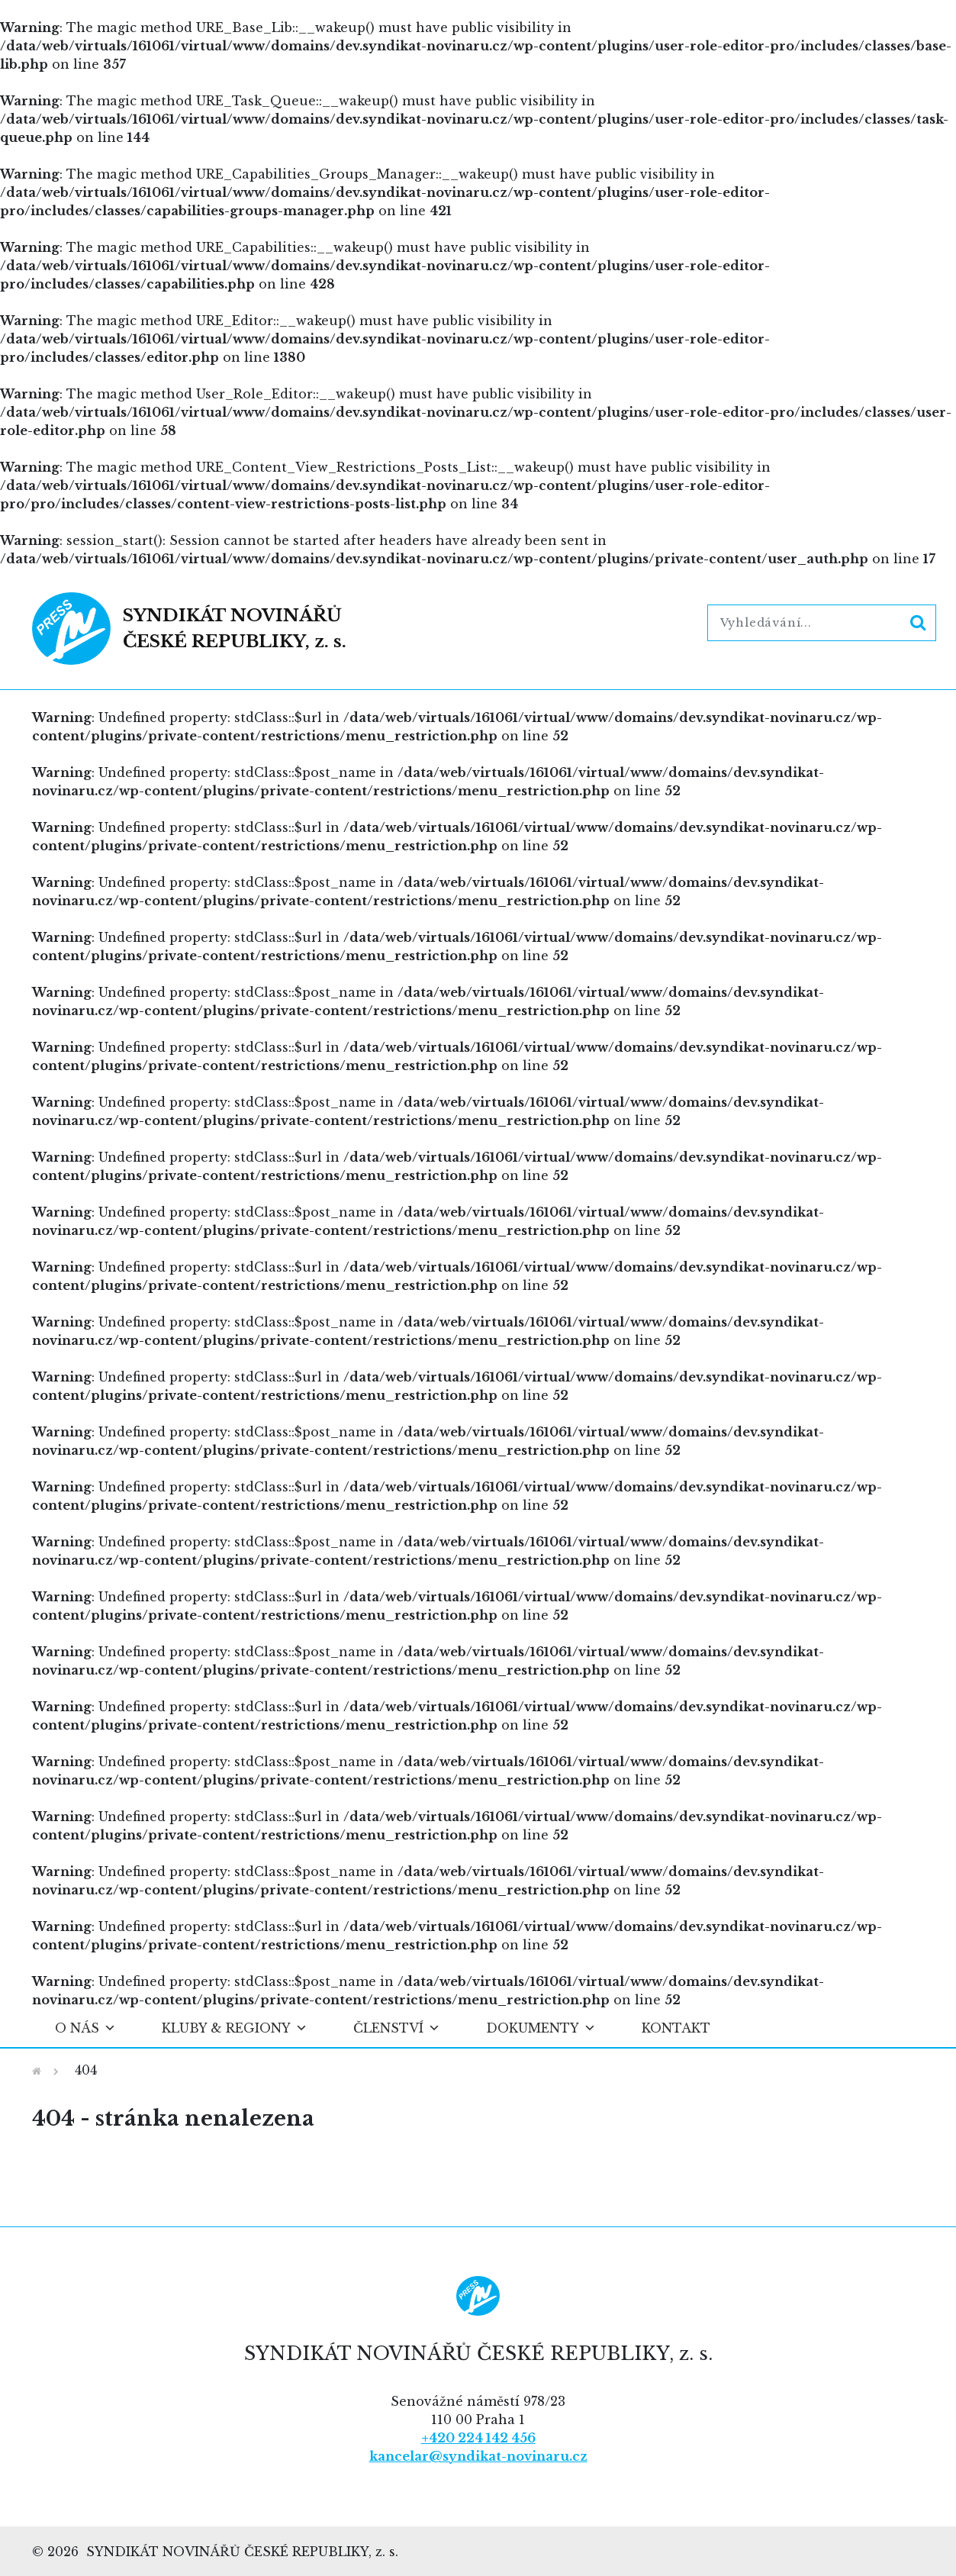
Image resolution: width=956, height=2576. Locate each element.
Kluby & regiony (234, 2028)
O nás (85, 2028)
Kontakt (676, 2028)
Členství (396, 2028)
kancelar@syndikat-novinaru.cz (478, 2456)
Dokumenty (541, 2028)
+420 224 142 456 (478, 2437)
